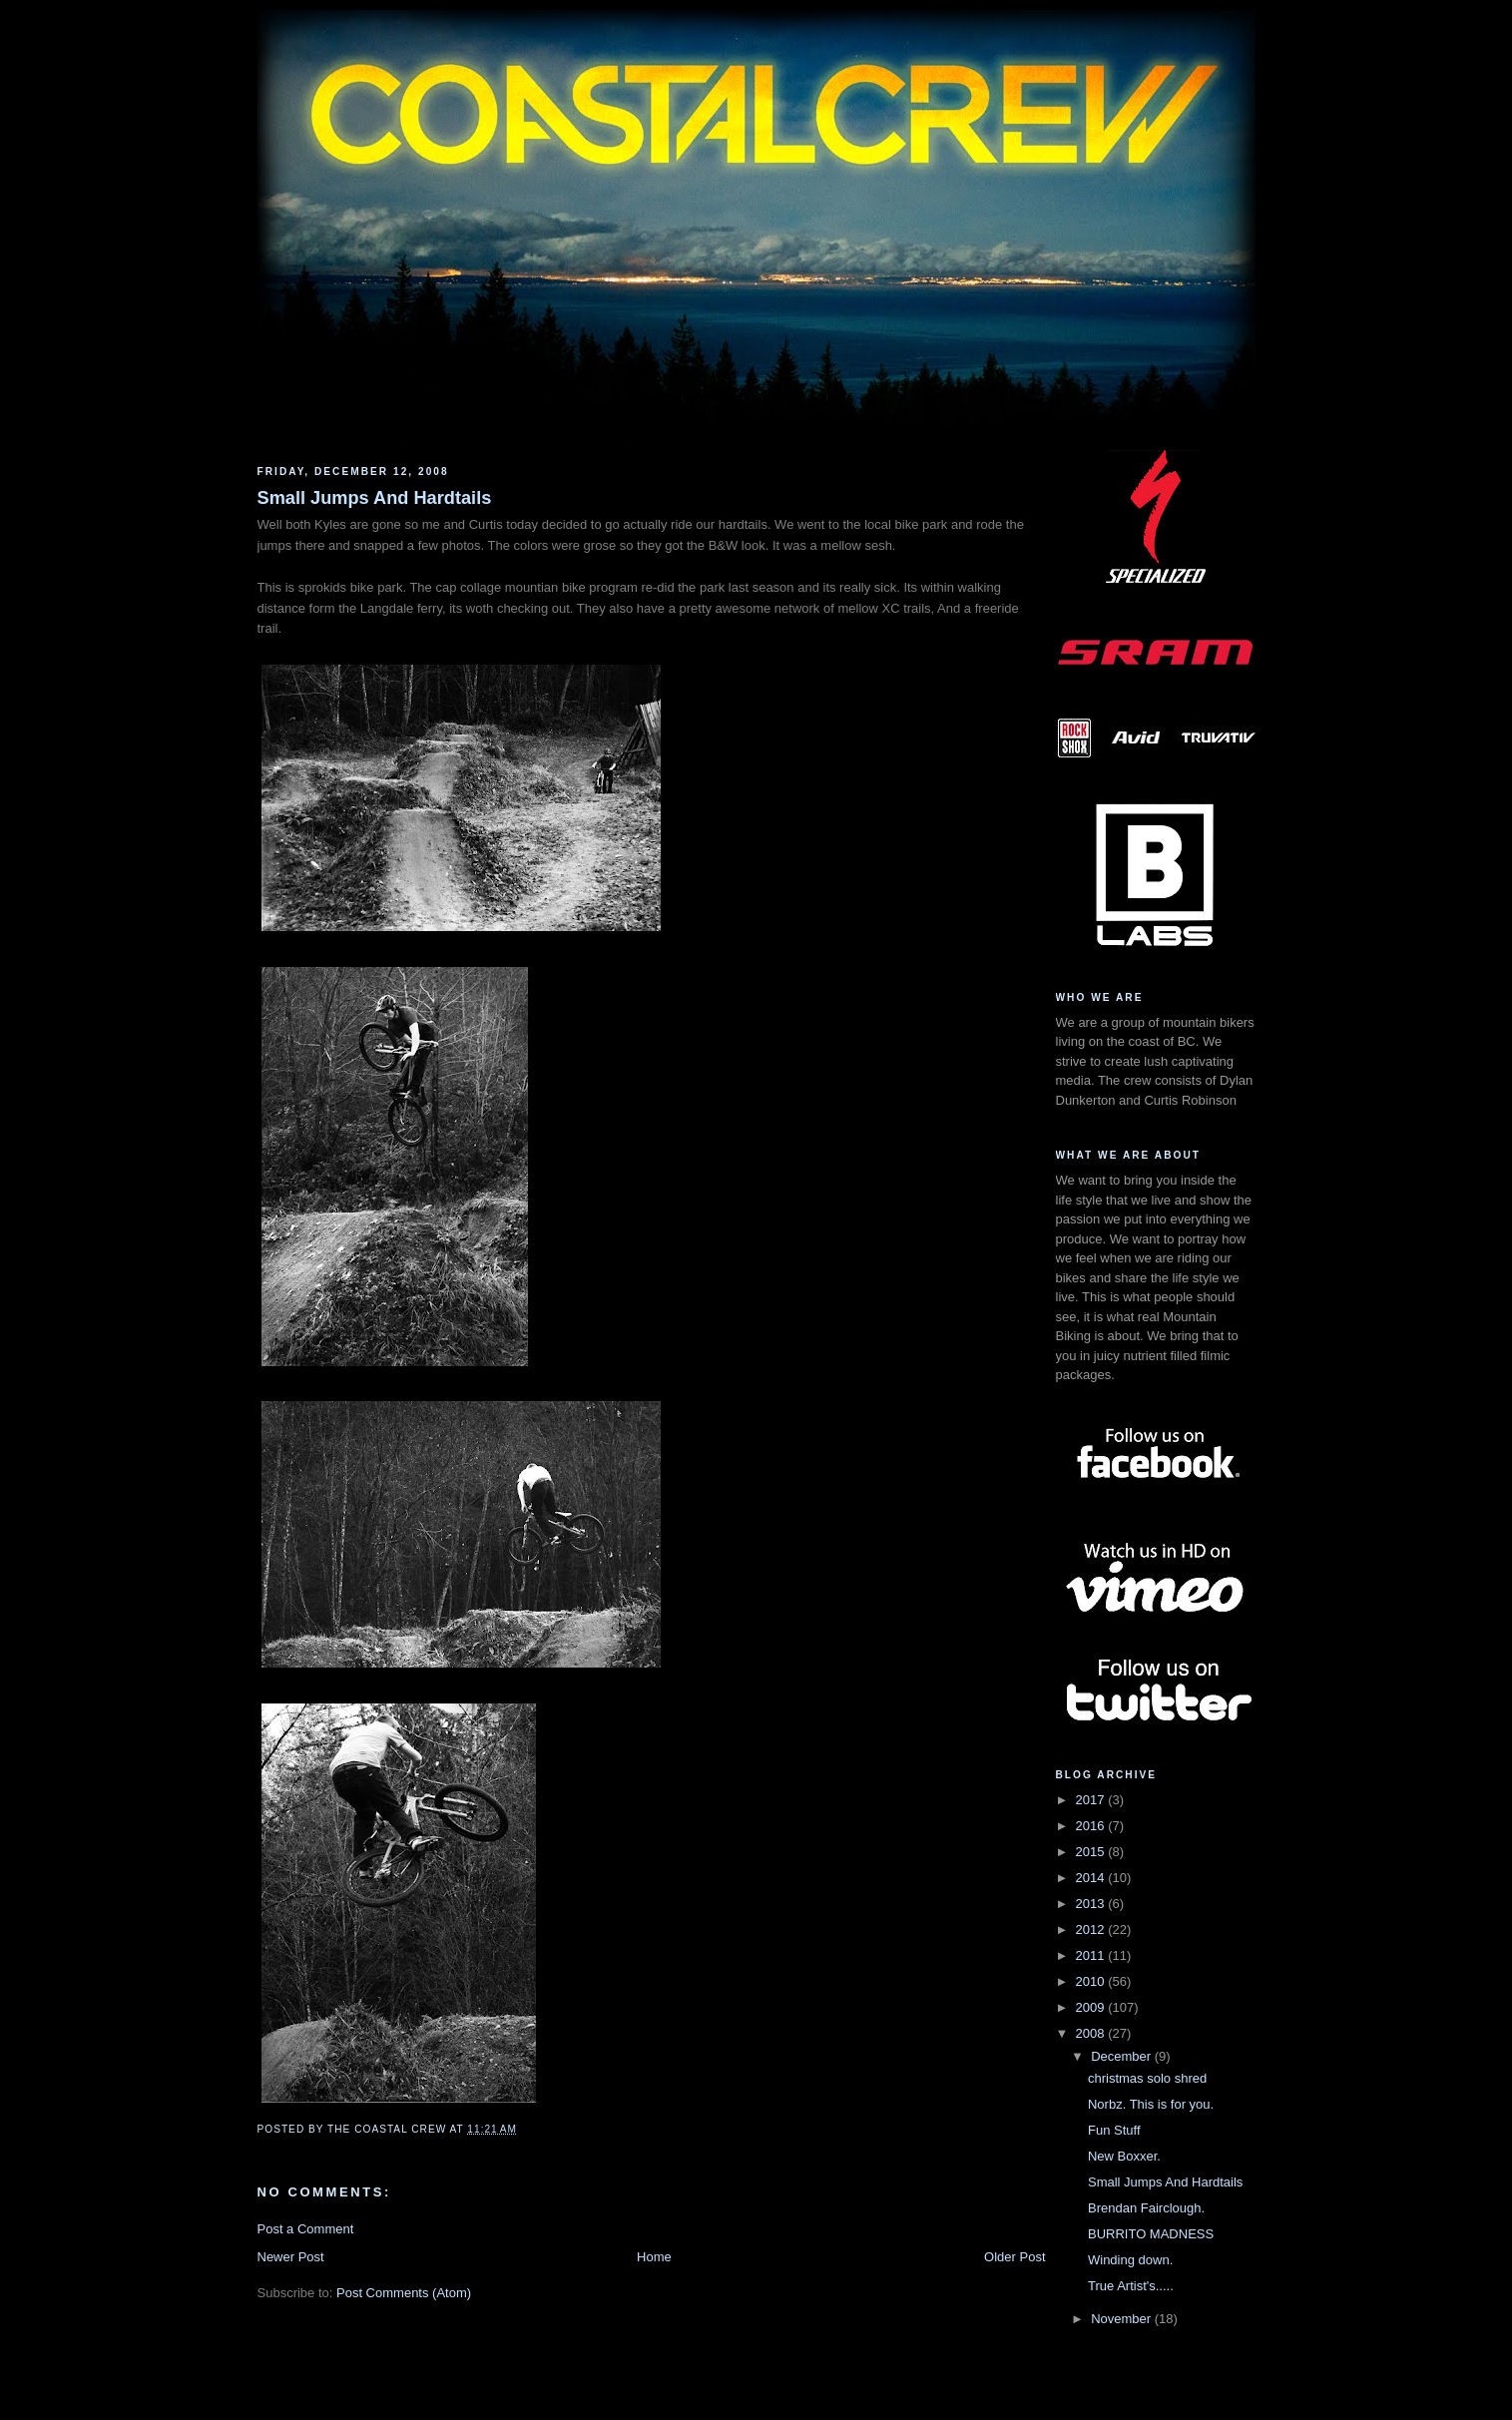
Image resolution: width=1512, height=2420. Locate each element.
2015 (1092, 1851)
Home (654, 2256)
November (1123, 2318)
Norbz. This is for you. (1151, 2104)
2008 (1092, 2033)
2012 (1092, 1929)
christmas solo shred (1147, 2078)
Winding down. (1130, 2259)
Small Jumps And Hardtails (374, 498)
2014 (1092, 1877)
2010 (1092, 1981)
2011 (1092, 1955)
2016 (1092, 1825)
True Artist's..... (1131, 2285)
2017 (1092, 1799)
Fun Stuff (1114, 2130)
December (1123, 2056)
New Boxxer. (1124, 2156)
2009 (1092, 2007)
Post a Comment (305, 2228)
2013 (1092, 1903)
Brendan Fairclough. (1146, 2207)
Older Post (1014, 2256)
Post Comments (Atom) (403, 2292)
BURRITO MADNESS (1151, 2233)
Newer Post (290, 2256)
